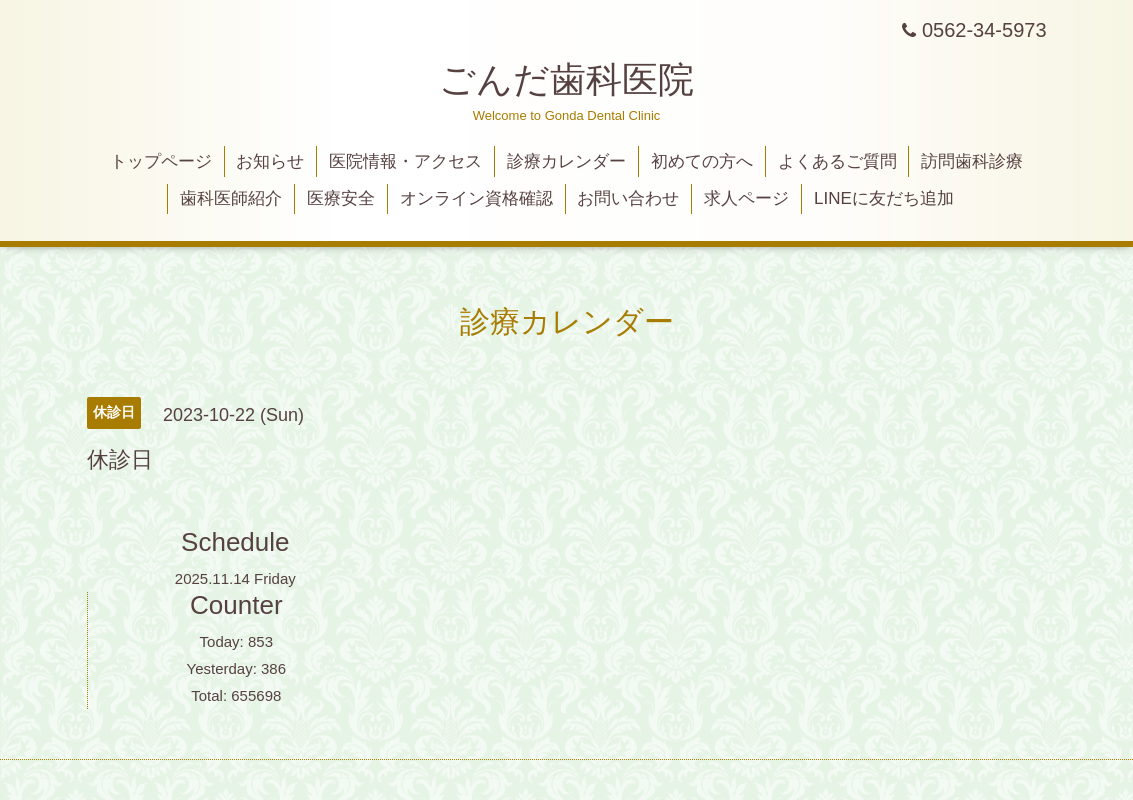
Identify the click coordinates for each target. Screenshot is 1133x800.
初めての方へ (702, 161)
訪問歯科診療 (972, 161)
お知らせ (270, 161)
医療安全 (341, 198)
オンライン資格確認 (476, 198)
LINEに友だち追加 (884, 198)
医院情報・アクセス (405, 161)
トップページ (161, 161)
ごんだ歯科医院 (566, 79)
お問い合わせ (628, 198)
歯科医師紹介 (231, 198)
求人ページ (746, 198)
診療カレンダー (566, 161)
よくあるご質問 (837, 161)
